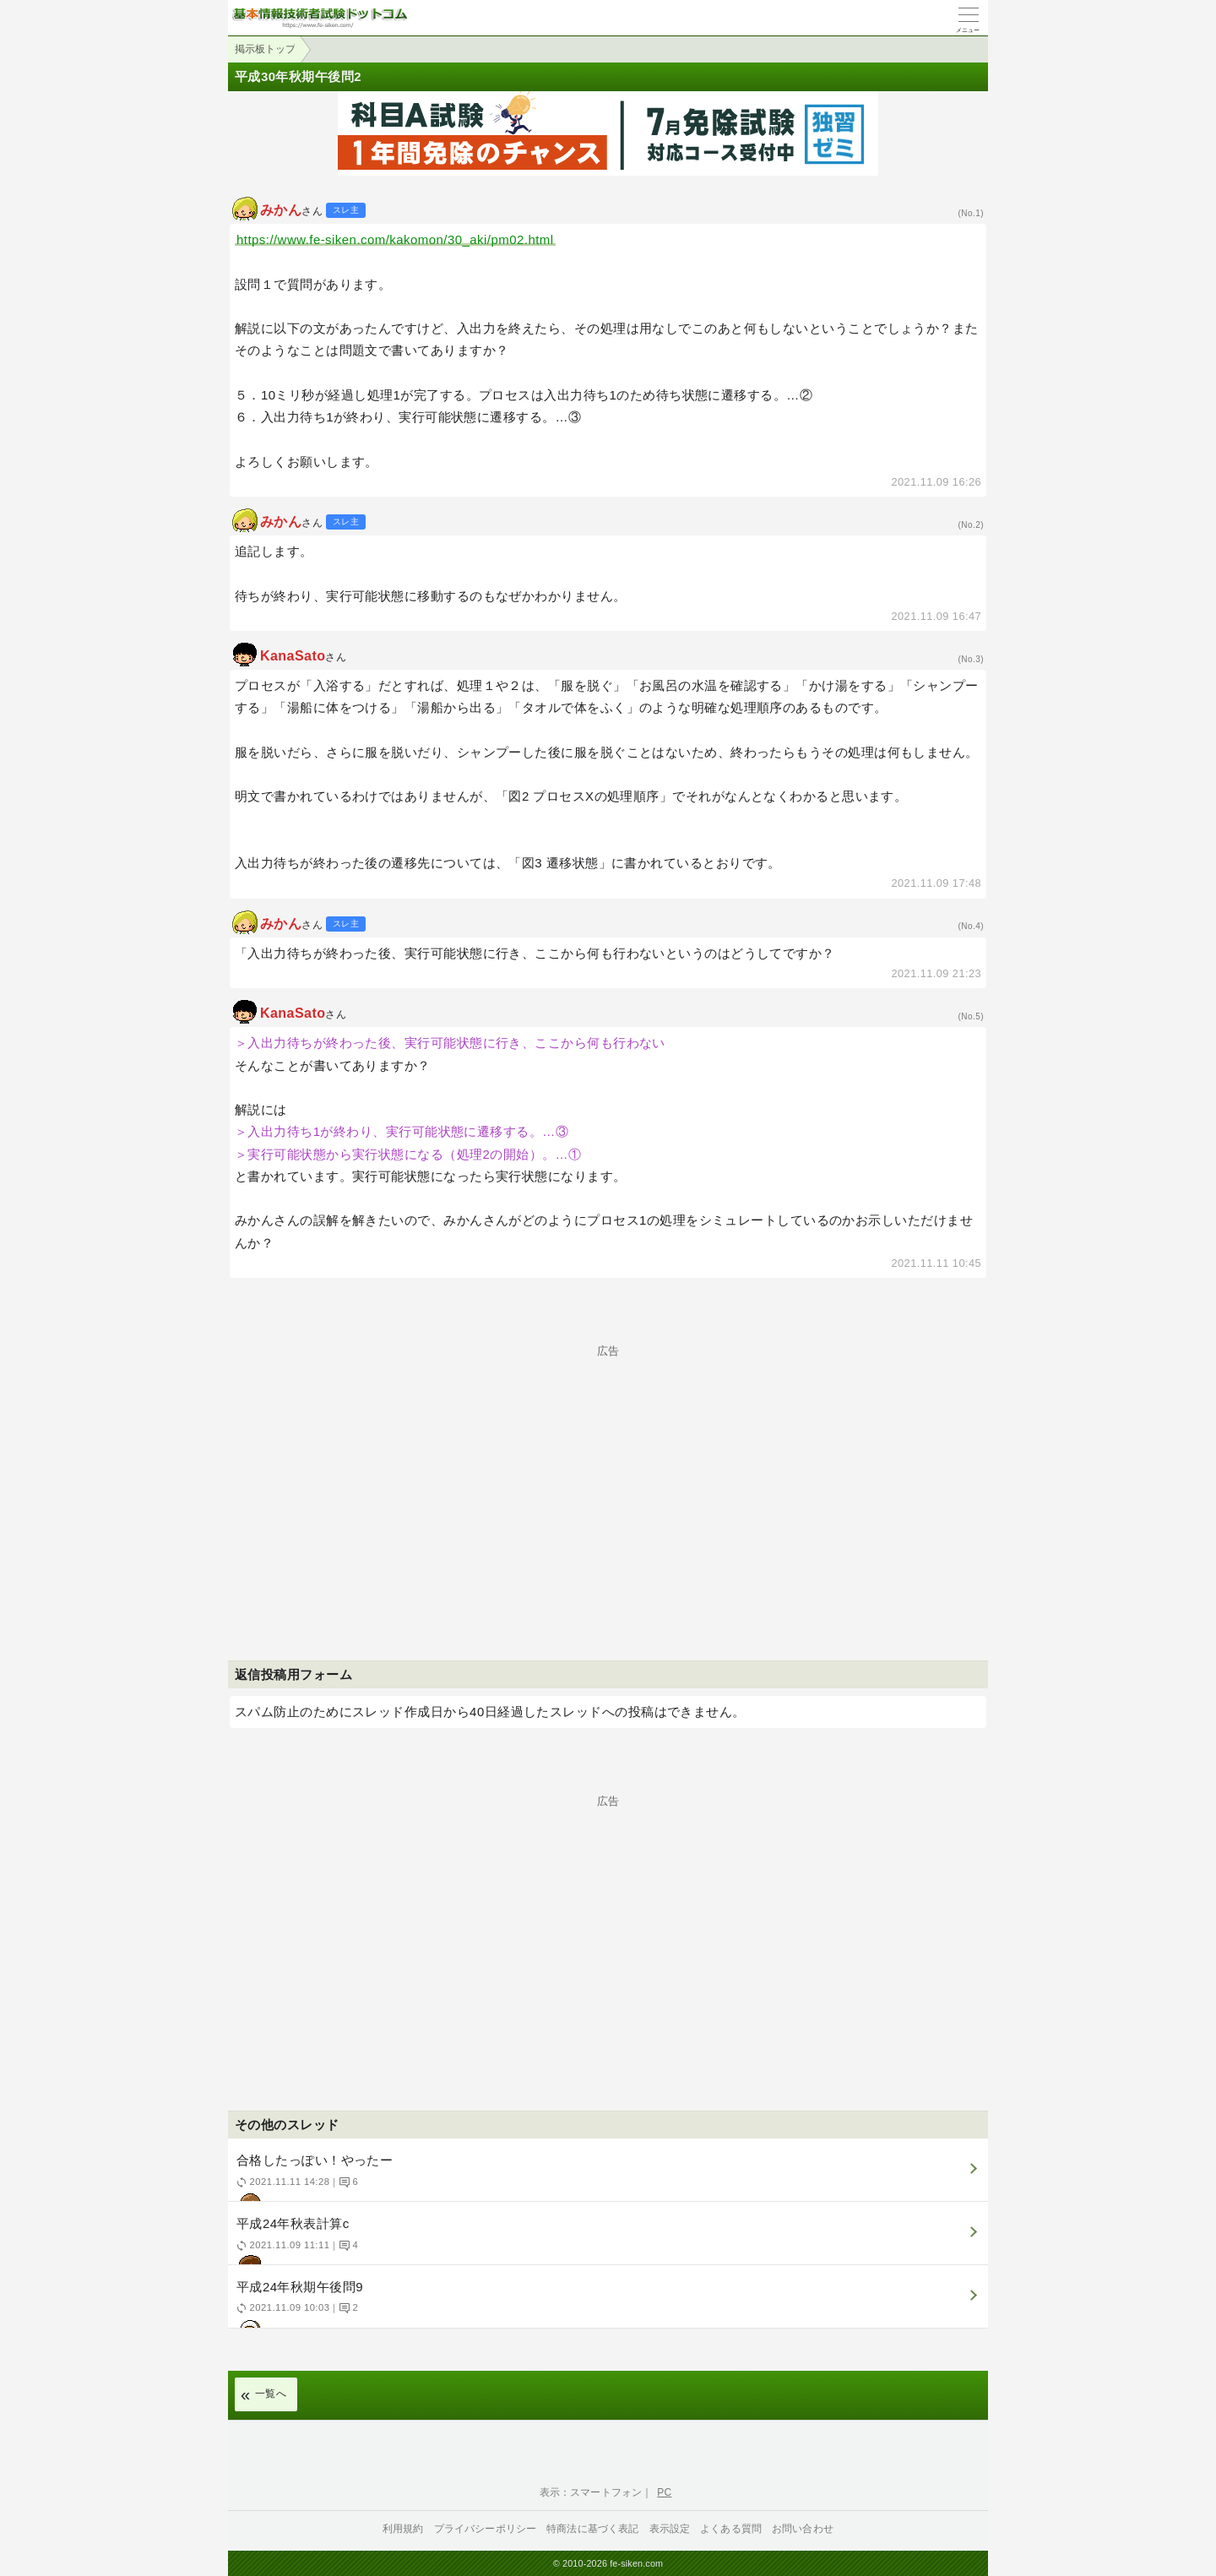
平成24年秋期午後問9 (605, 2304)
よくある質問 (731, 2529)
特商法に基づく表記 (592, 2529)
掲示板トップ (265, 49)
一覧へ (270, 2393)
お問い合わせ (802, 2529)
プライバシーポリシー (485, 2529)
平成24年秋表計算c (605, 2240)
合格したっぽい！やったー (605, 2177)
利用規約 (403, 2529)
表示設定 (670, 2529)
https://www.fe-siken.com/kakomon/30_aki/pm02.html (395, 239)
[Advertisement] (608, 1474)
